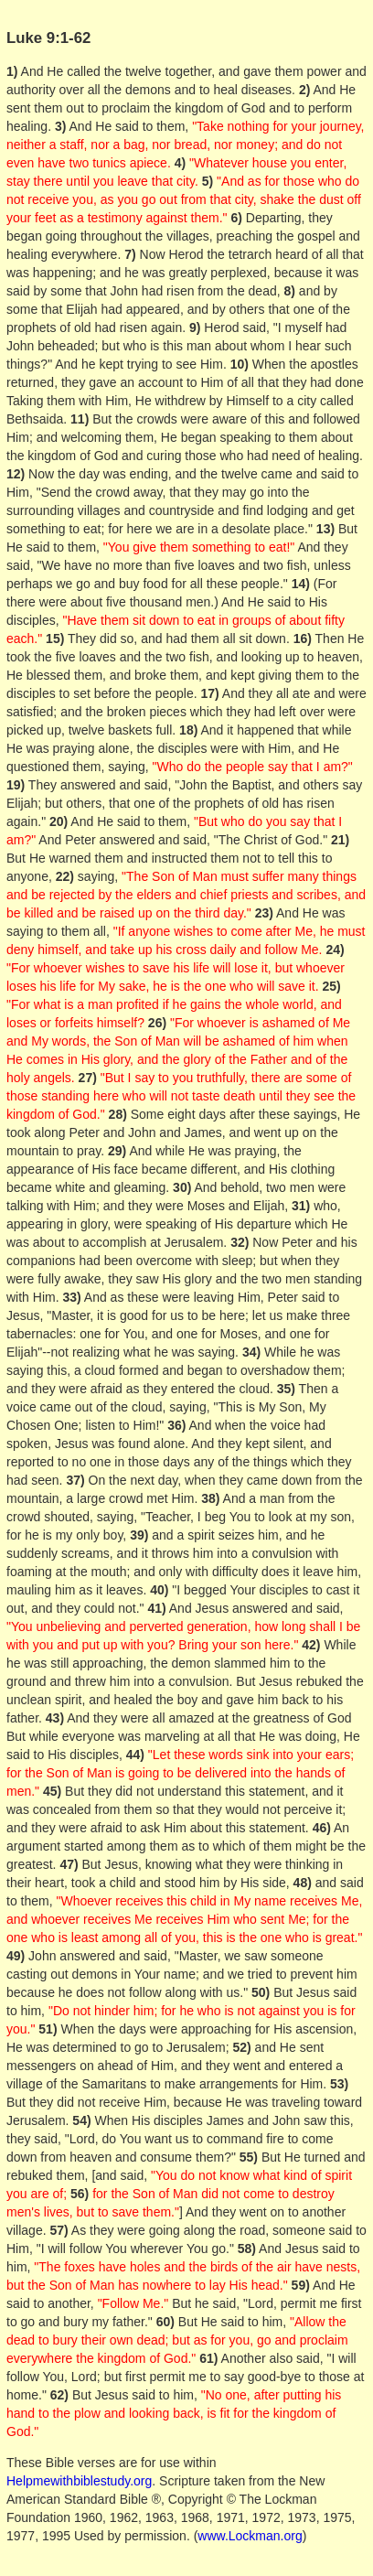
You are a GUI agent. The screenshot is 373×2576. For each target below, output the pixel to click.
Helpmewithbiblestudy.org (79, 2481)
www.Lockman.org (249, 2535)
